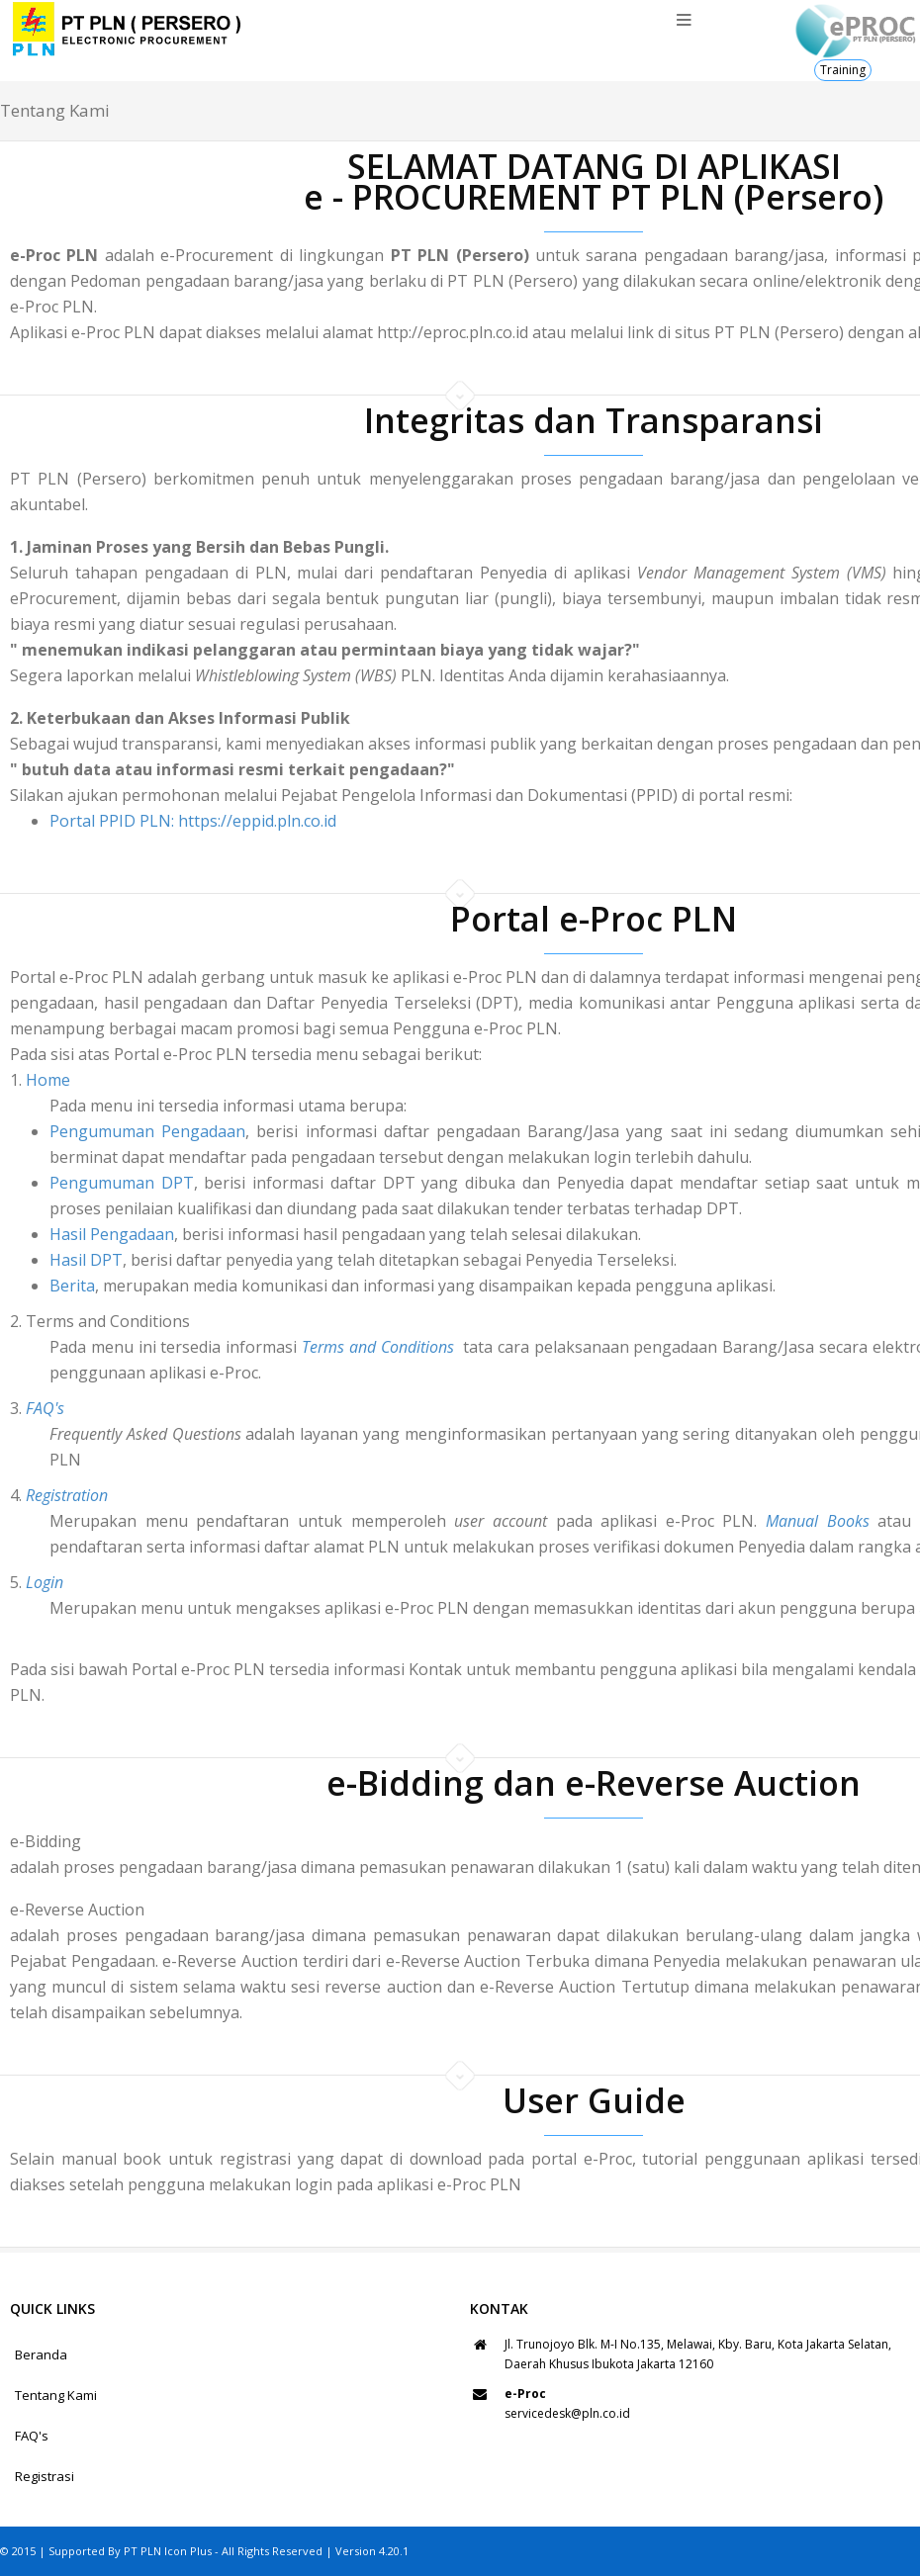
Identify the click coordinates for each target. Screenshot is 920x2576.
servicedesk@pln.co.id (567, 2413)
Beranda (41, 2354)
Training (843, 69)
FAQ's (31, 2435)
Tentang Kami (56, 2395)
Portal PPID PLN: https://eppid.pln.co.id (192, 821)
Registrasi (44, 2476)
